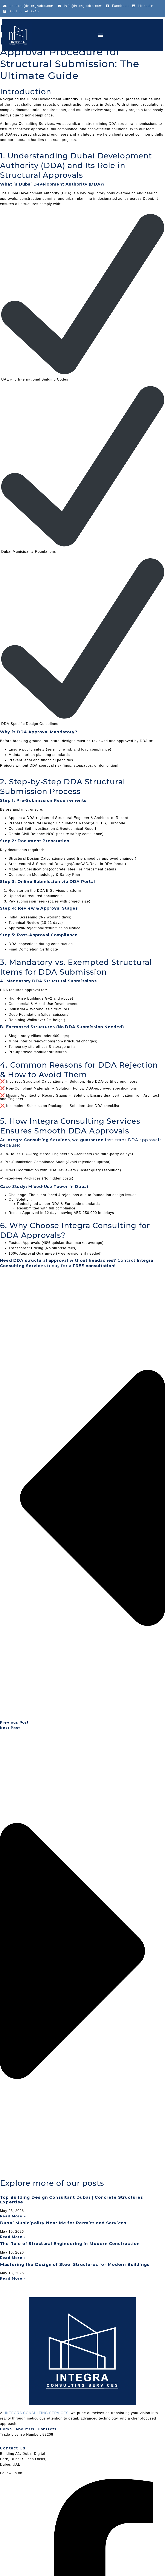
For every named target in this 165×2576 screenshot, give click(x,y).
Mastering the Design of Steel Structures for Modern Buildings (74, 2264)
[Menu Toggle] (100, 35)
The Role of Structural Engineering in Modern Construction (70, 2243)
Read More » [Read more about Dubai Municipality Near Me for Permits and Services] (13, 2237)
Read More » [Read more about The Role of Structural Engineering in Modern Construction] (13, 2258)
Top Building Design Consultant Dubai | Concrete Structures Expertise (71, 2199)
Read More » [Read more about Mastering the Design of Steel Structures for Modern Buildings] (13, 2278)
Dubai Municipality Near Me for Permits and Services (63, 2222)
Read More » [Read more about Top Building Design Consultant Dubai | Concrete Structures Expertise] (13, 2216)
